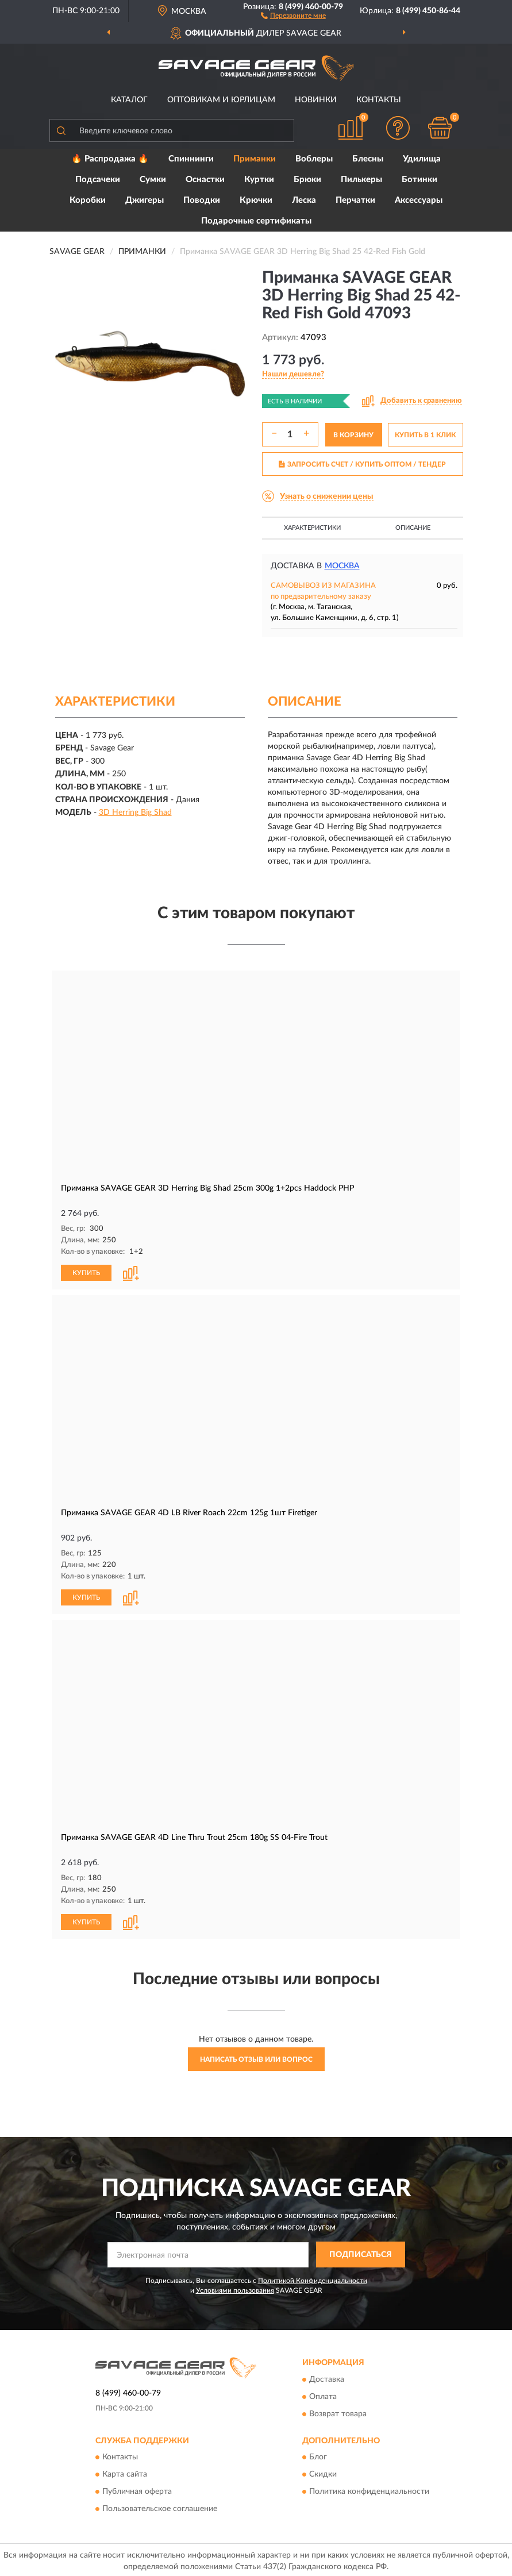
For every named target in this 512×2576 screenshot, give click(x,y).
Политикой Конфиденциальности (312, 2278)
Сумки (153, 179)
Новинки (316, 100)
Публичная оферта (137, 2490)
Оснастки (205, 179)
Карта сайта (124, 2473)
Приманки (254, 159)
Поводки (201, 200)
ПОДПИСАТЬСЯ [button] (360, 2252)
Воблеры (314, 159)
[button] (293, 14)
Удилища (422, 159)
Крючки (256, 200)
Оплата (323, 2394)
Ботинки (419, 179)
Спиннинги (191, 159)
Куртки (259, 179)
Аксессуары (418, 200)
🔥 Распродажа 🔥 (110, 159)
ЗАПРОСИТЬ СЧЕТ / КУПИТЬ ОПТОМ (362, 464)
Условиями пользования (235, 2288)
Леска (304, 200)
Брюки (307, 179)
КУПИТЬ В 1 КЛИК (425, 435)
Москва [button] (342, 566)
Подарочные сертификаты (256, 221)
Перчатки (355, 200)
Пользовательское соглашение (159, 2507)
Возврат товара (338, 2412)
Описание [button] (412, 528)
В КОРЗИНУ (353, 435)
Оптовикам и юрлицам (221, 100)
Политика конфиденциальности (369, 2490)
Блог (318, 2455)
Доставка (326, 2377)
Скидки (323, 2473)
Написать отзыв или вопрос (256, 2057)
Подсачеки (97, 179)
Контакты (378, 100)
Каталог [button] (129, 100)
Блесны (367, 159)
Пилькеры (361, 179)
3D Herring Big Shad (135, 812)
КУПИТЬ (86, 1272)
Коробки (88, 200)
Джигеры (144, 200)
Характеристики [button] (312, 528)
